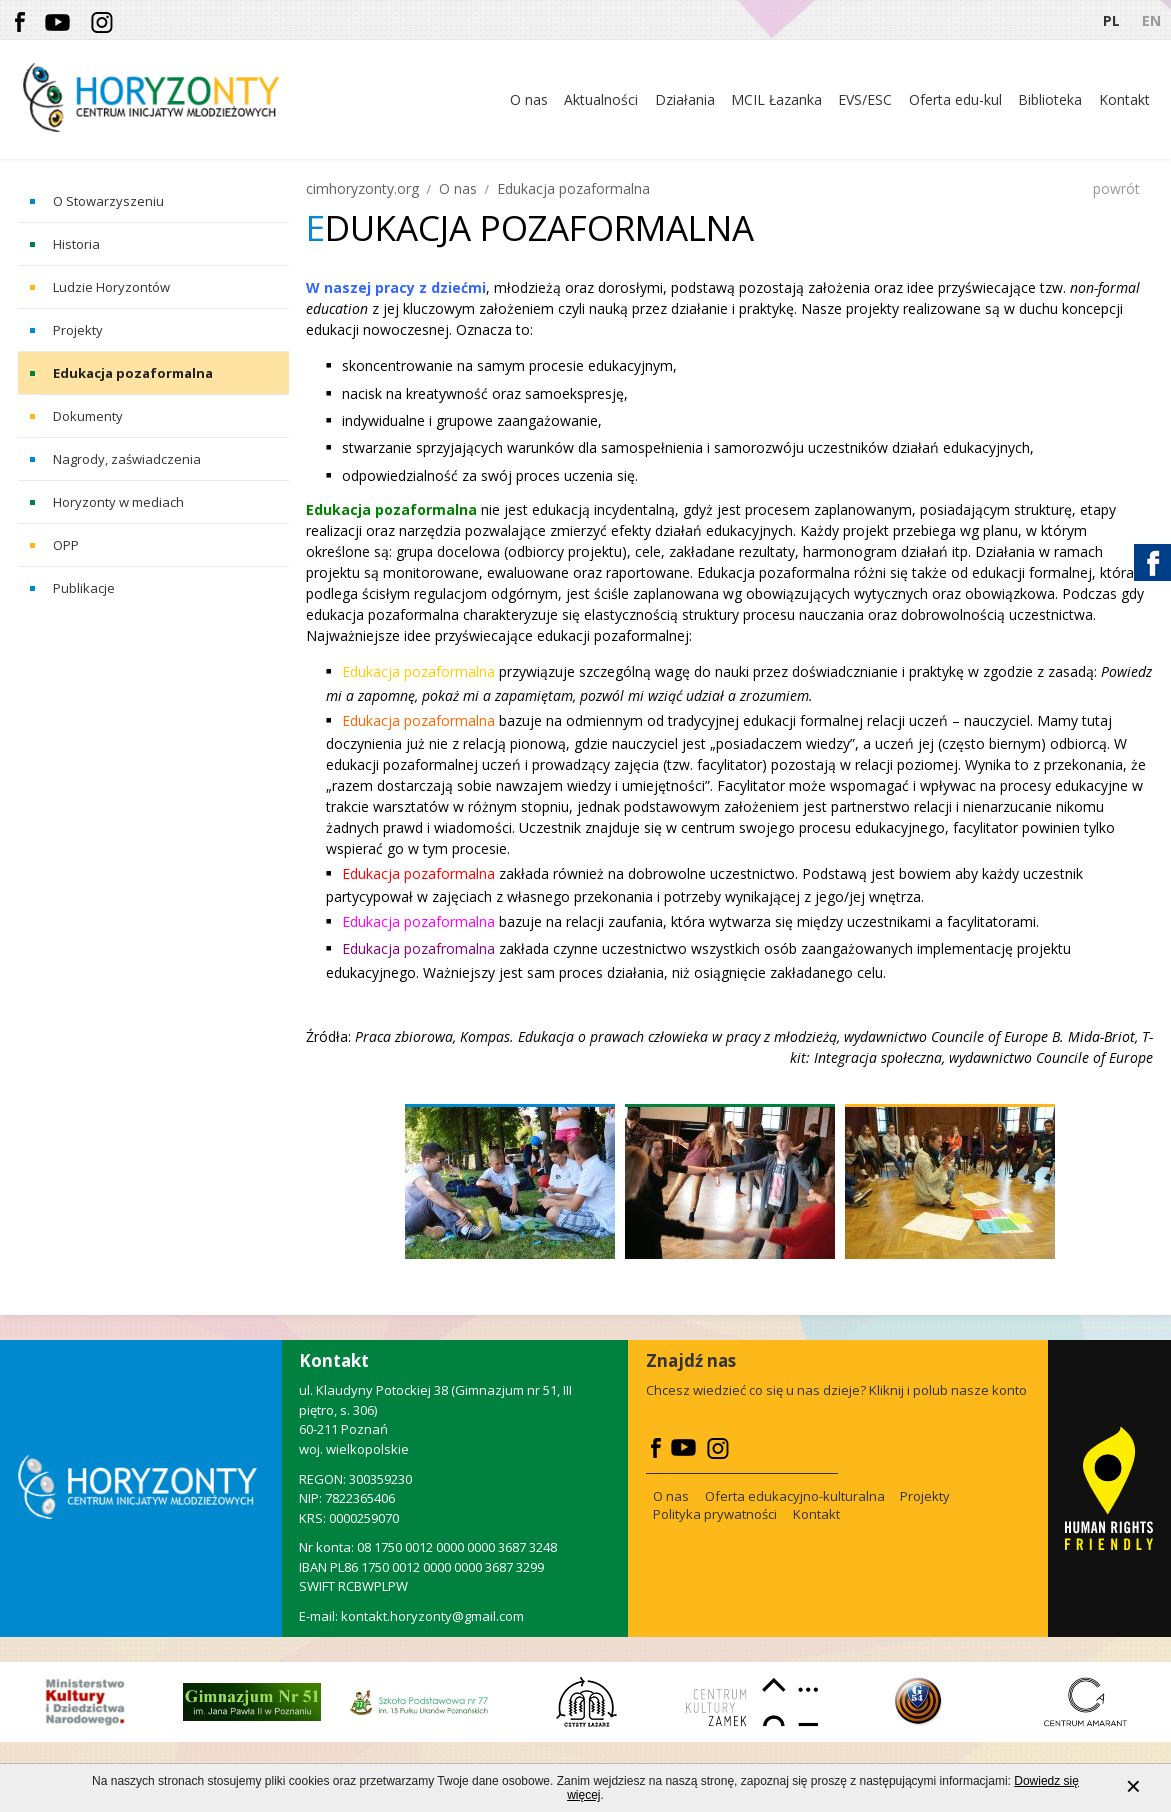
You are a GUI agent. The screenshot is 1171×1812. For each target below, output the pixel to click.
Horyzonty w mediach (118, 502)
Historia (76, 244)
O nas (458, 188)
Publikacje (84, 588)
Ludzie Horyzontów (111, 287)
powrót (1116, 188)
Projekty (78, 330)
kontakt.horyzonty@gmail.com (432, 1616)
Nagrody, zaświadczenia (127, 459)
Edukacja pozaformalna (133, 373)
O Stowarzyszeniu (108, 201)
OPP (66, 545)
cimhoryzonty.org (362, 188)
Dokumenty (88, 416)
